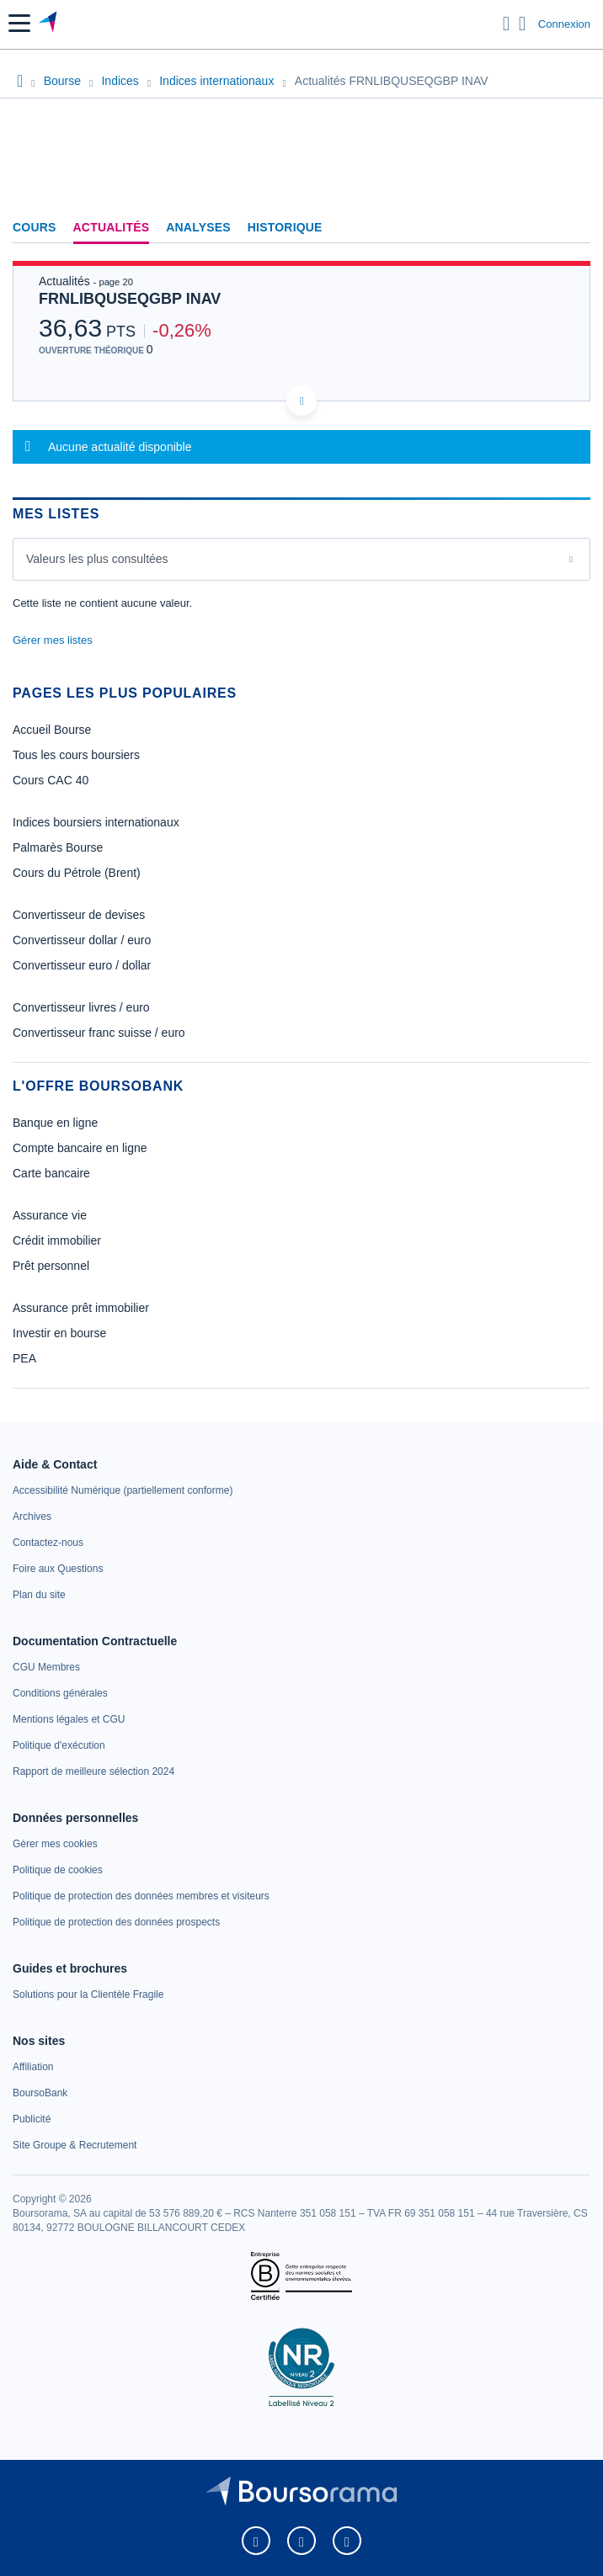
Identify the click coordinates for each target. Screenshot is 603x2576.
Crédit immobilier (57, 1240)
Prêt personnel (51, 1265)
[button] (19, 23)
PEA (24, 1358)
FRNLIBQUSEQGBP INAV (130, 298)
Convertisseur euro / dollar (82, 965)
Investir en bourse (59, 1333)
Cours (34, 227)
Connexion (564, 24)
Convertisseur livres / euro (81, 1007)
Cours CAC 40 (50, 780)
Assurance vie (50, 1215)
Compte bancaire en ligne (80, 1148)
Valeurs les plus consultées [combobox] (97, 559)
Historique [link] (285, 227)
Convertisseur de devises (79, 915)
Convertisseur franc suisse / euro (99, 1032)
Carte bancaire (51, 1173)
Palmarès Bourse (58, 847)
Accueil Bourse (52, 729)
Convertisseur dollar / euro (82, 940)
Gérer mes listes (53, 640)
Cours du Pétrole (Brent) (77, 872)
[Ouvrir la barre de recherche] (506, 23)
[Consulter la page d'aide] (522, 23)
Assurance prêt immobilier (81, 1308)
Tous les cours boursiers (76, 755)
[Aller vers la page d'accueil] (49, 23)
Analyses (198, 227)
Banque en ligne (55, 1122)
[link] (122, 1490)
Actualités (111, 227)
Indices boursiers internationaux (96, 822)
